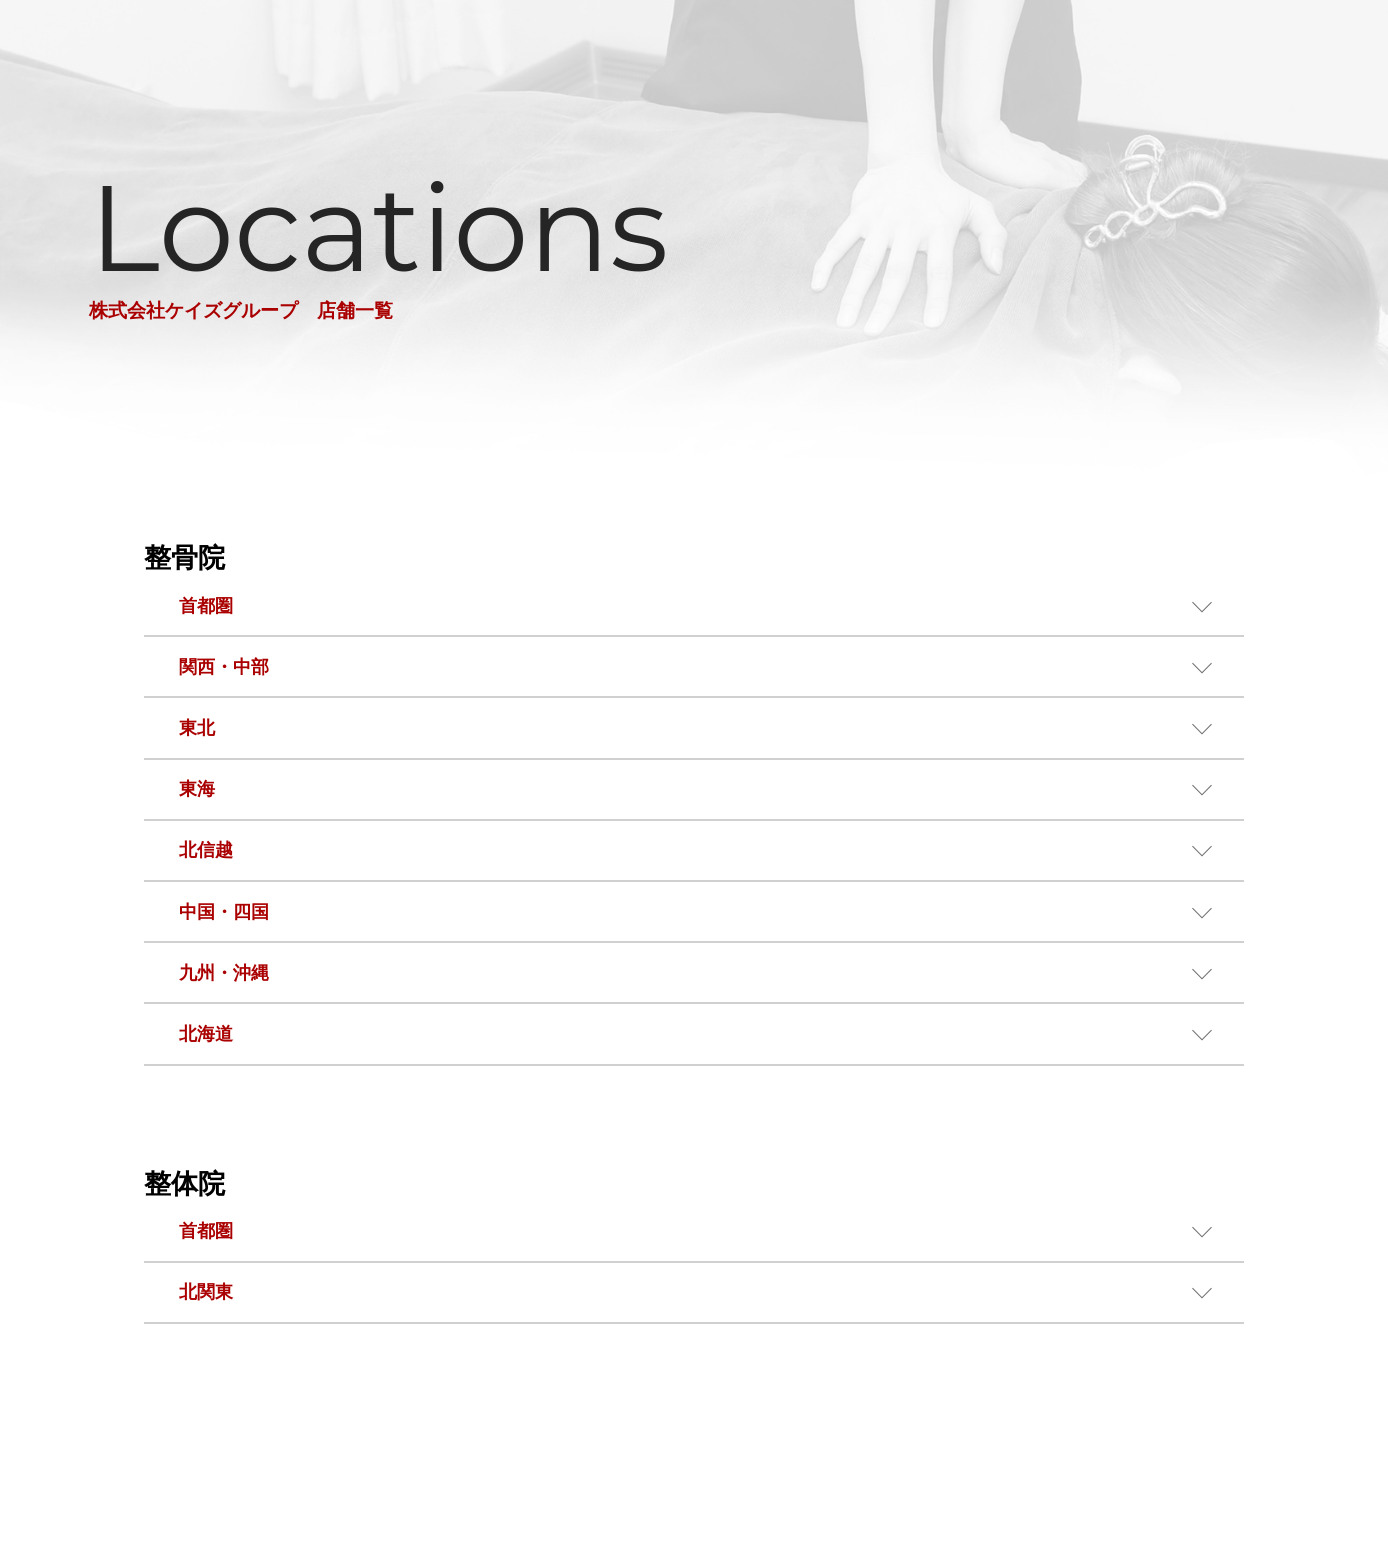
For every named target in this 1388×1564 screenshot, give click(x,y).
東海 (197, 789)
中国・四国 (224, 912)
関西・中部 (224, 667)
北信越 (206, 850)
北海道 (206, 1034)
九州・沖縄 (224, 973)
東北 (197, 728)
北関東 (206, 1292)
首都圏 (206, 606)
